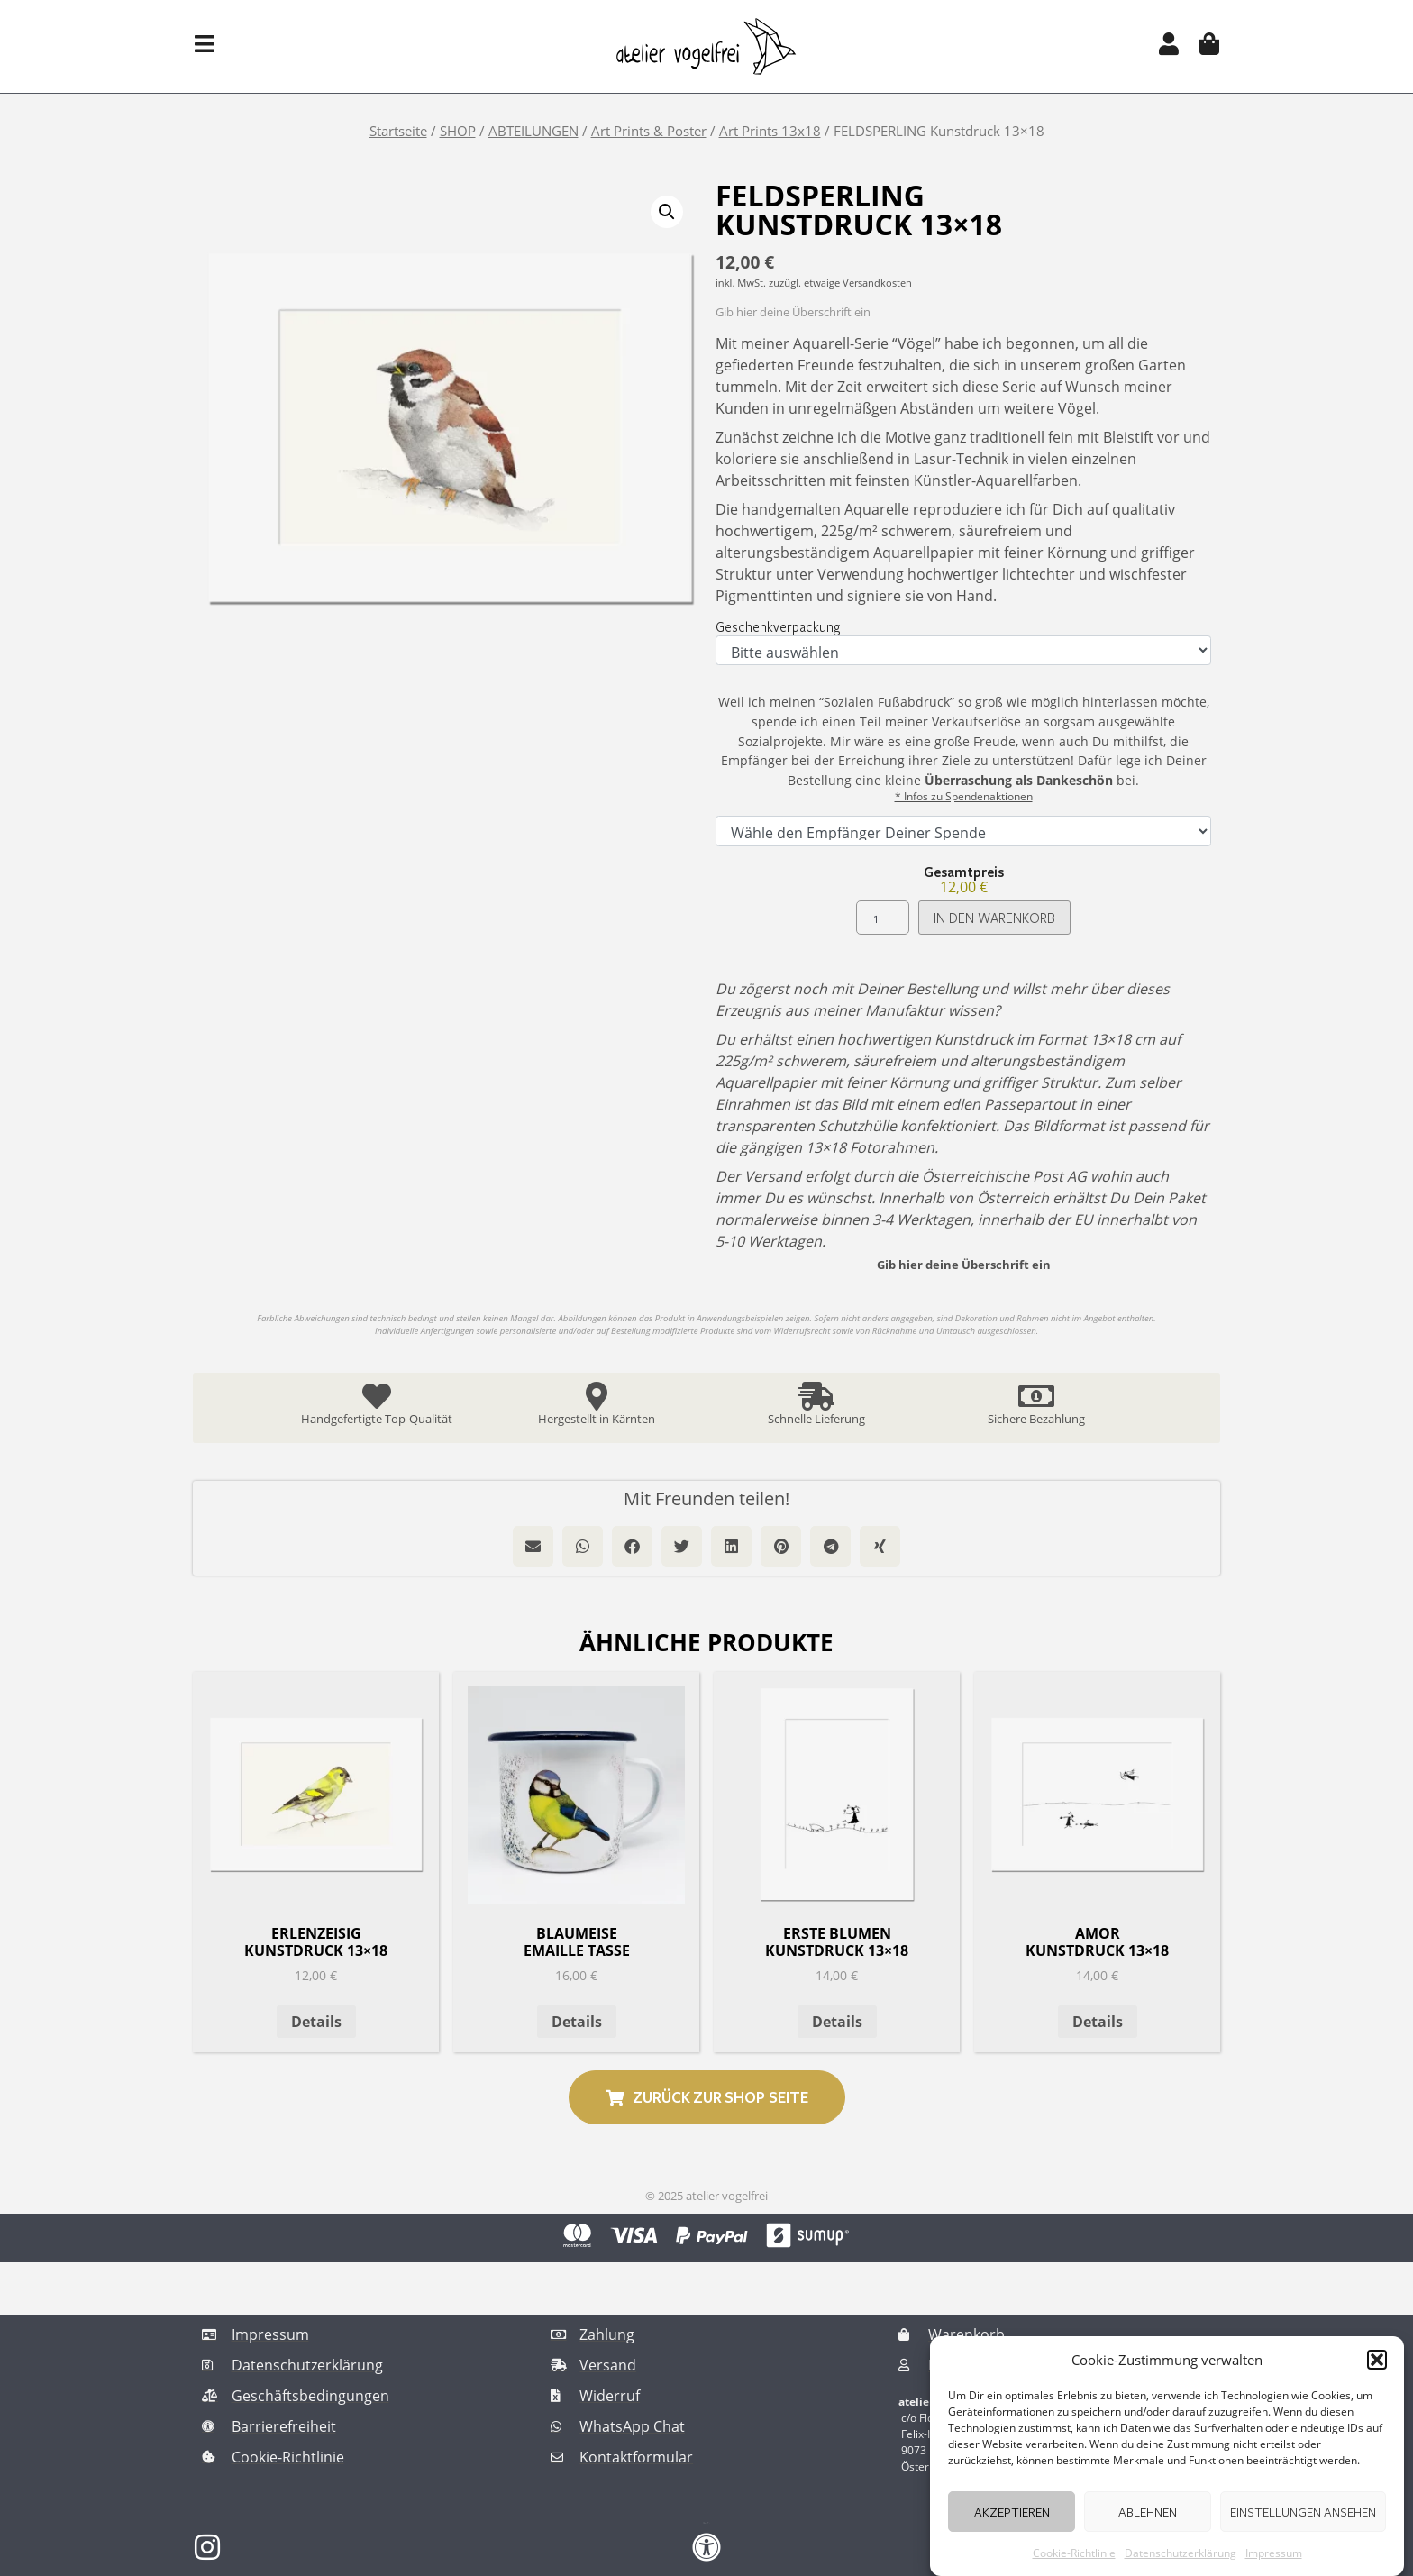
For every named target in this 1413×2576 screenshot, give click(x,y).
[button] (1377, 2360)
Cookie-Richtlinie (1074, 2553)
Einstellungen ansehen (1303, 2511)
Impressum (1273, 2553)
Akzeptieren (1012, 2511)
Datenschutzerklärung (1180, 2553)
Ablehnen (1147, 2511)
